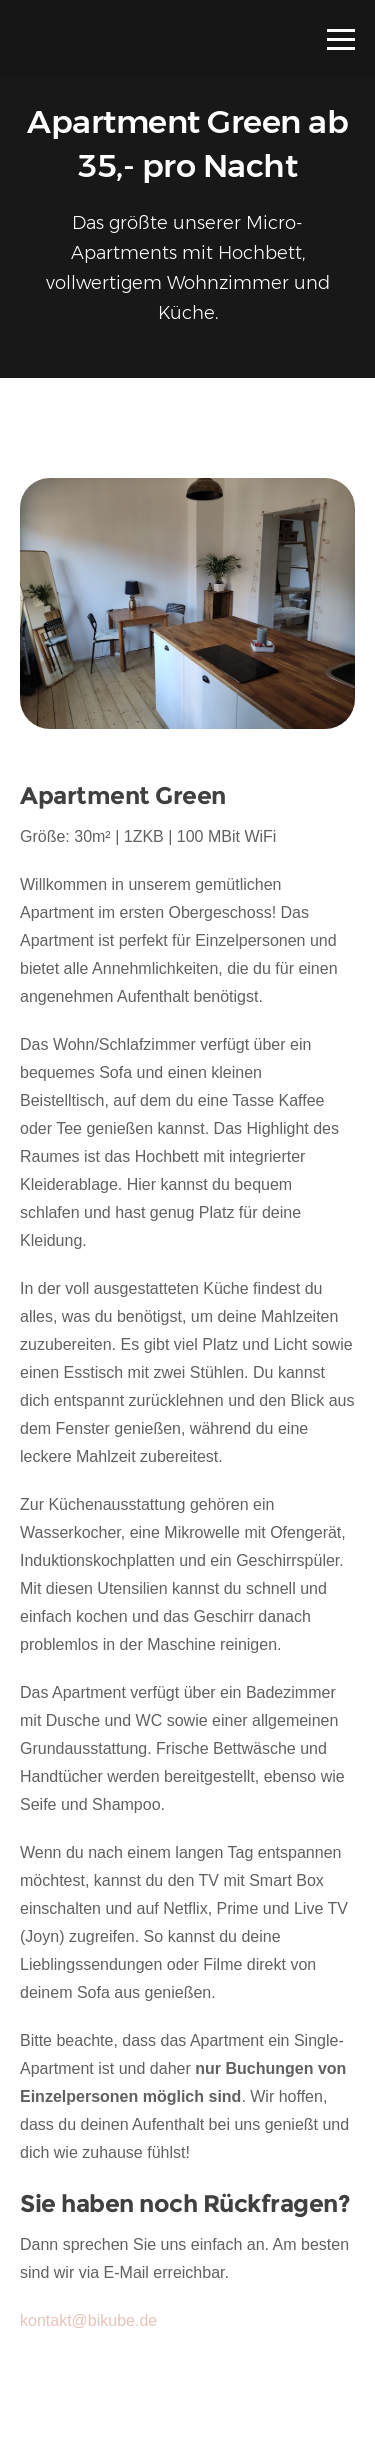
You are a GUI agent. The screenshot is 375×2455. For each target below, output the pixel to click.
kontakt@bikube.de (88, 2320)
